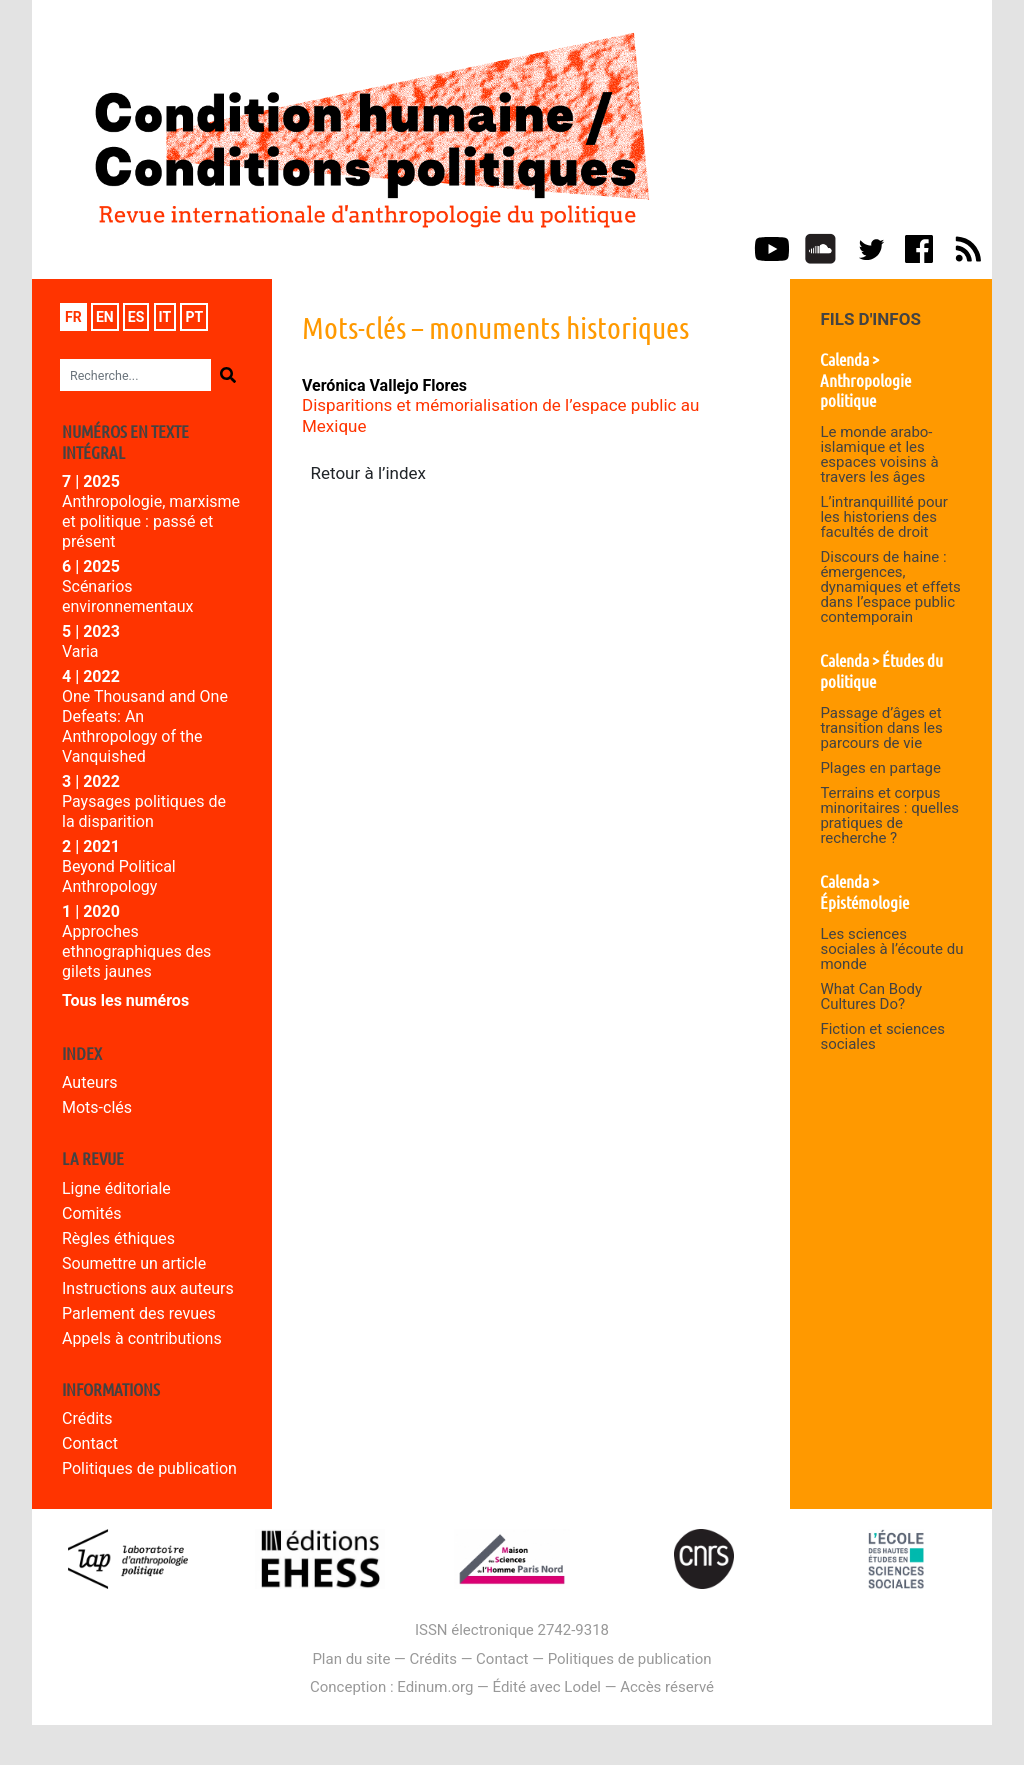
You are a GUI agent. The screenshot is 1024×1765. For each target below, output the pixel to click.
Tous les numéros (125, 1000)
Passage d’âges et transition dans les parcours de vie (881, 728)
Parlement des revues (139, 1313)
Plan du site (351, 1659)
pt (194, 317)
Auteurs (89, 1082)
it (165, 317)
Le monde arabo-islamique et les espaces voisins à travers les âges (879, 454)
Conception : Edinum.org (391, 1687)
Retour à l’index (369, 473)
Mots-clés (97, 1107)
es (136, 317)
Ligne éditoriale (116, 1188)
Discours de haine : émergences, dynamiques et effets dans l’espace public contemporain (890, 587)
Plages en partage (880, 768)
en (105, 317)
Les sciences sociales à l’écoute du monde (891, 949)
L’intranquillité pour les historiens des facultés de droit (883, 517)
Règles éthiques (118, 1238)
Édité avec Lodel (547, 1687)
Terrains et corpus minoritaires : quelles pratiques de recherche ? (889, 815)
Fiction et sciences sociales (882, 1036)
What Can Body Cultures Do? (871, 996)
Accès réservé (667, 1687)
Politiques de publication (149, 1468)
